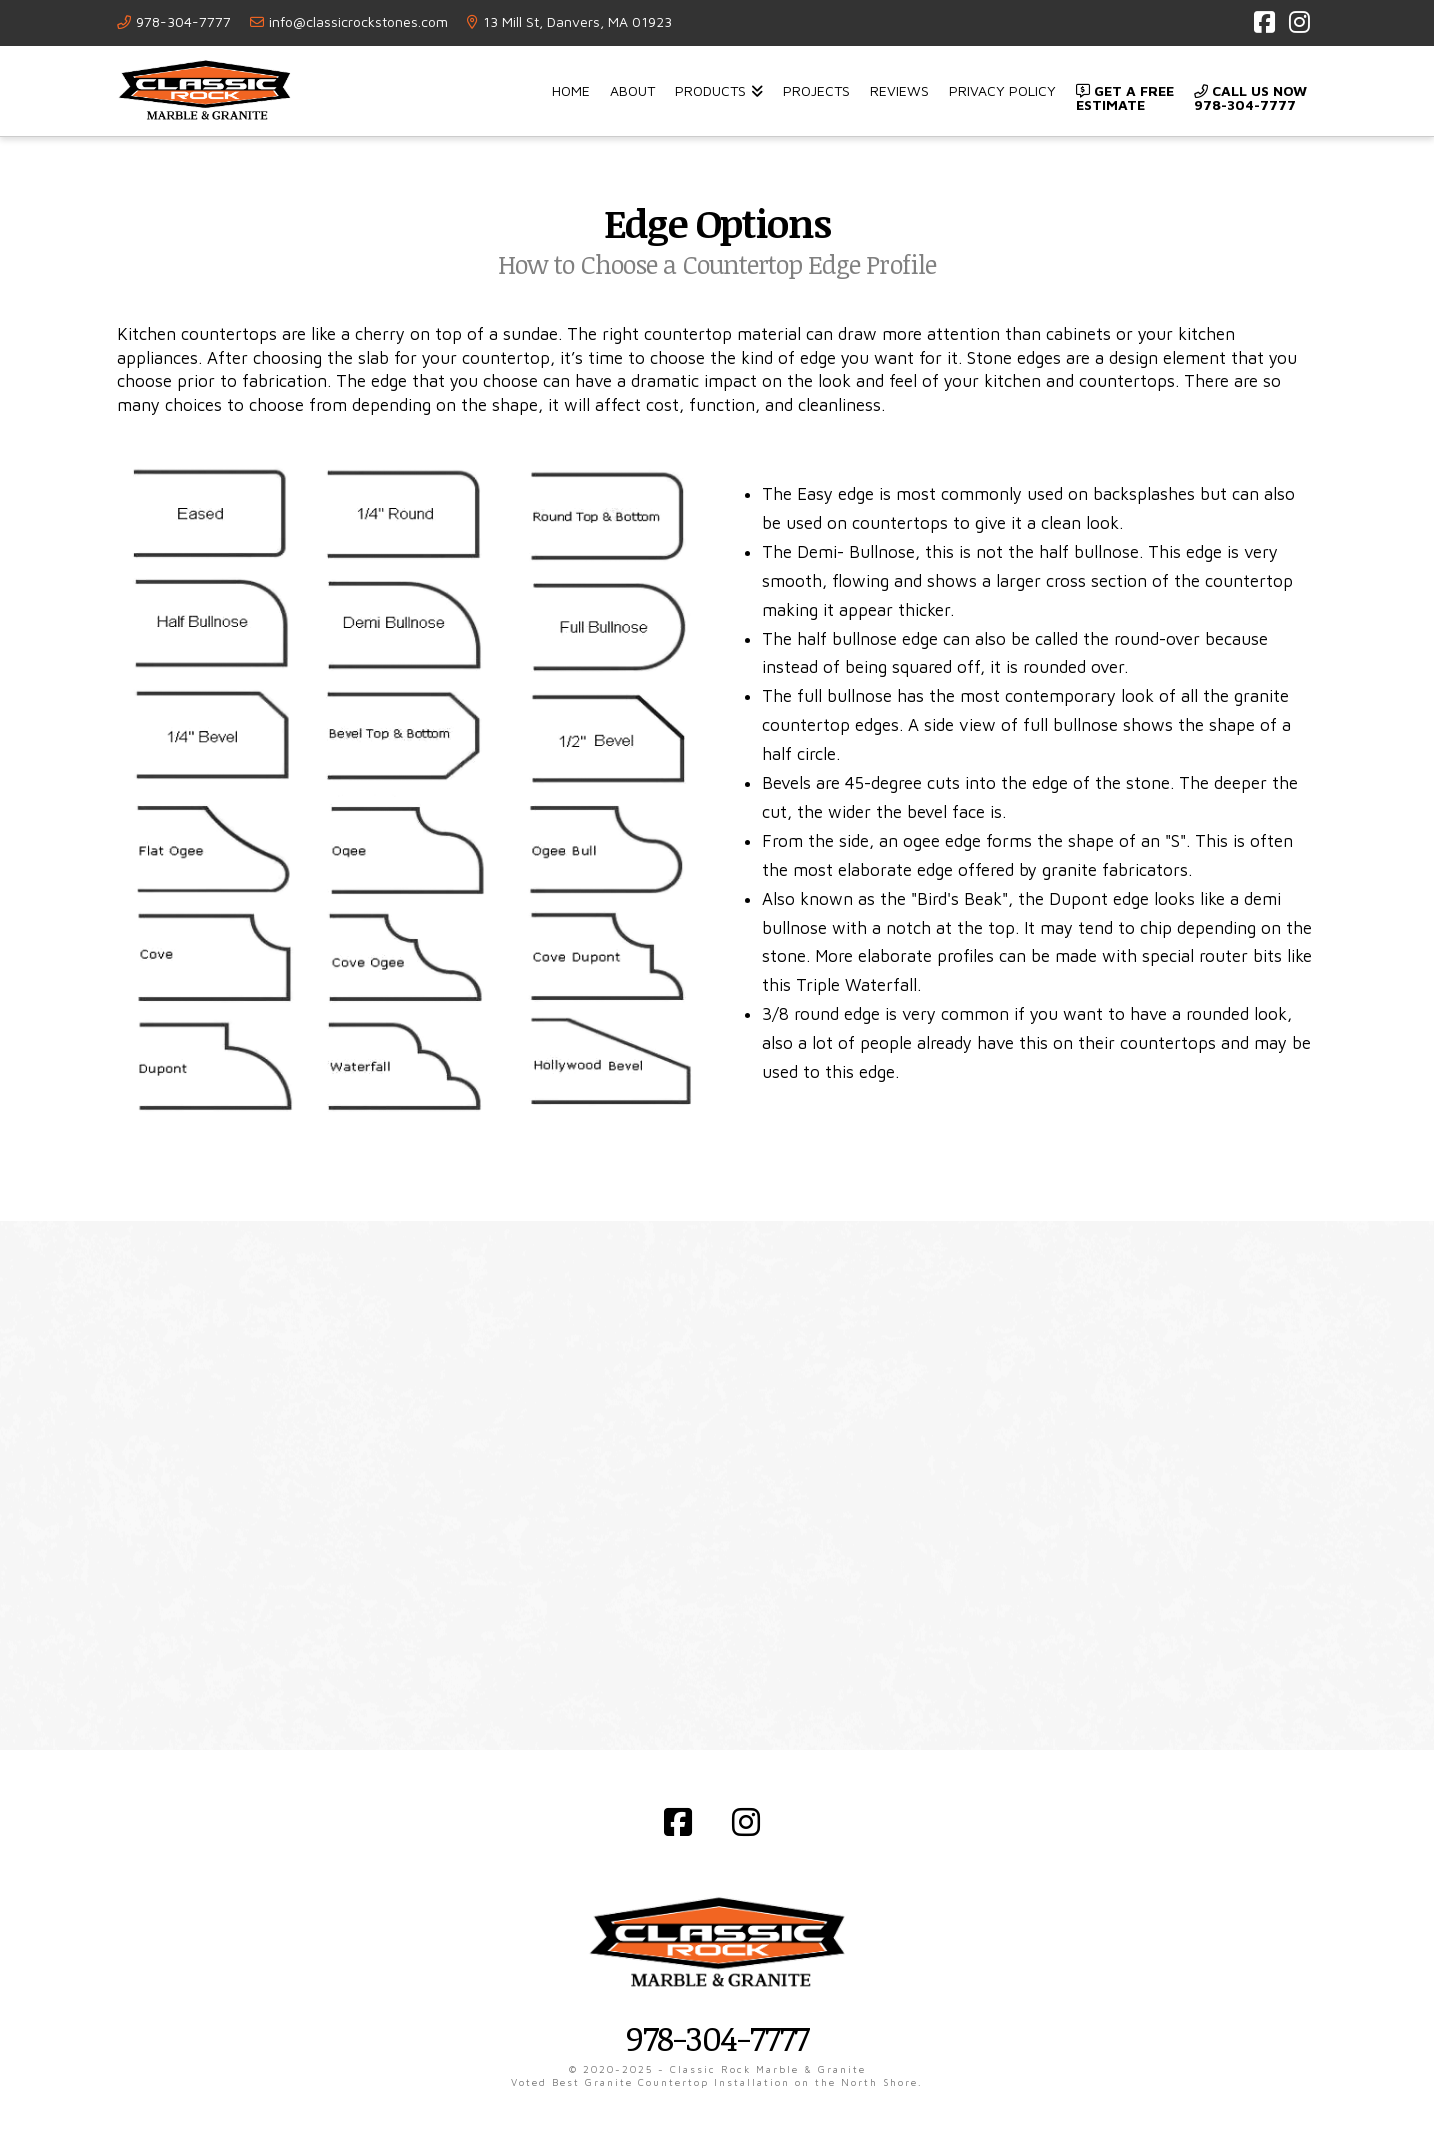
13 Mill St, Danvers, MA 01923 (577, 21)
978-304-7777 (183, 21)
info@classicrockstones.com (358, 21)
